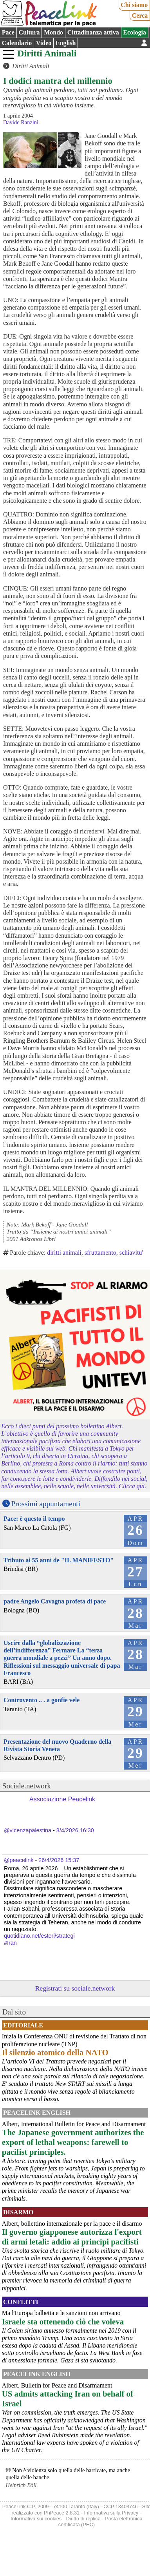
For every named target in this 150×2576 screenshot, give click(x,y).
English (66, 43)
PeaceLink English (36, 2112)
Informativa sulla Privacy (111, 2513)
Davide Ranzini (20, 122)
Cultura (29, 32)
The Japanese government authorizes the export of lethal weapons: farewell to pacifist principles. (73, 2142)
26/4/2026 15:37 (58, 1860)
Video (43, 43)
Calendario (17, 43)
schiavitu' (131, 1252)
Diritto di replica (83, 2519)
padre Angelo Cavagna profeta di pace (55, 1601)
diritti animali (64, 1252)
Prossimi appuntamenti (45, 1504)
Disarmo (18, 2212)
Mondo (53, 32)
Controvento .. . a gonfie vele (42, 1700)
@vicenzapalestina (27, 1830)
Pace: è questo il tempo (34, 1518)
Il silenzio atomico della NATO (55, 2052)
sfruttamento (100, 1252)
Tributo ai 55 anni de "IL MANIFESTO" (59, 1560)
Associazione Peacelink (62, 1799)
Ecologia (134, 32)
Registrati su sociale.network (75, 1988)
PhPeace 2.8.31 (62, 2513)
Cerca (140, 15)
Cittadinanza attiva (93, 32)
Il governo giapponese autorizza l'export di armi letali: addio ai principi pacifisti (72, 2236)
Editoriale (23, 2025)
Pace (8, 32)
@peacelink (18, 1860)
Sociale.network (26, 1786)
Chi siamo (134, 5)
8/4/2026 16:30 (75, 1830)
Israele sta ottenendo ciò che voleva (63, 2321)
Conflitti (20, 2302)
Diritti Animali (46, 53)
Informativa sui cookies (36, 2519)
